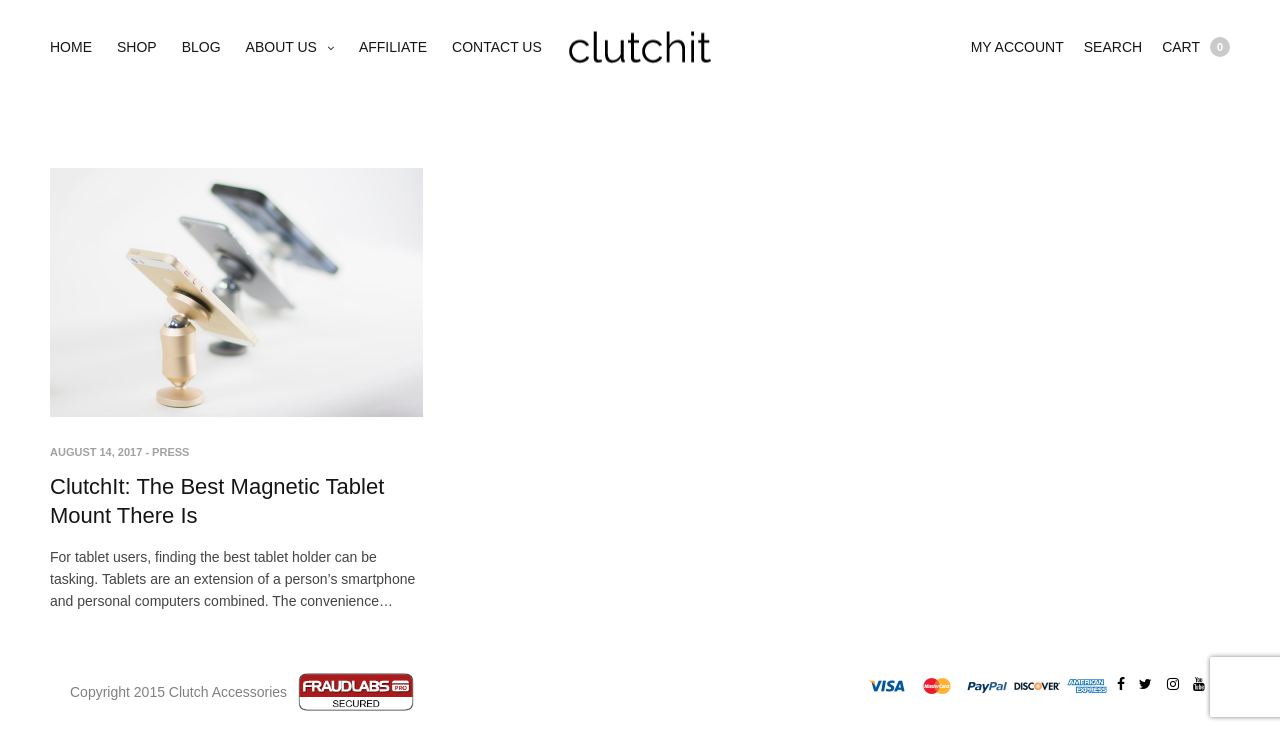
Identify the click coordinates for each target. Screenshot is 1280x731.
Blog (201, 47)
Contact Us (497, 47)
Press (170, 452)
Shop (137, 47)
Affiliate (393, 47)
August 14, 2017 (96, 452)
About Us (281, 47)
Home (71, 47)
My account (1017, 47)
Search (1113, 47)
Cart (1196, 47)
